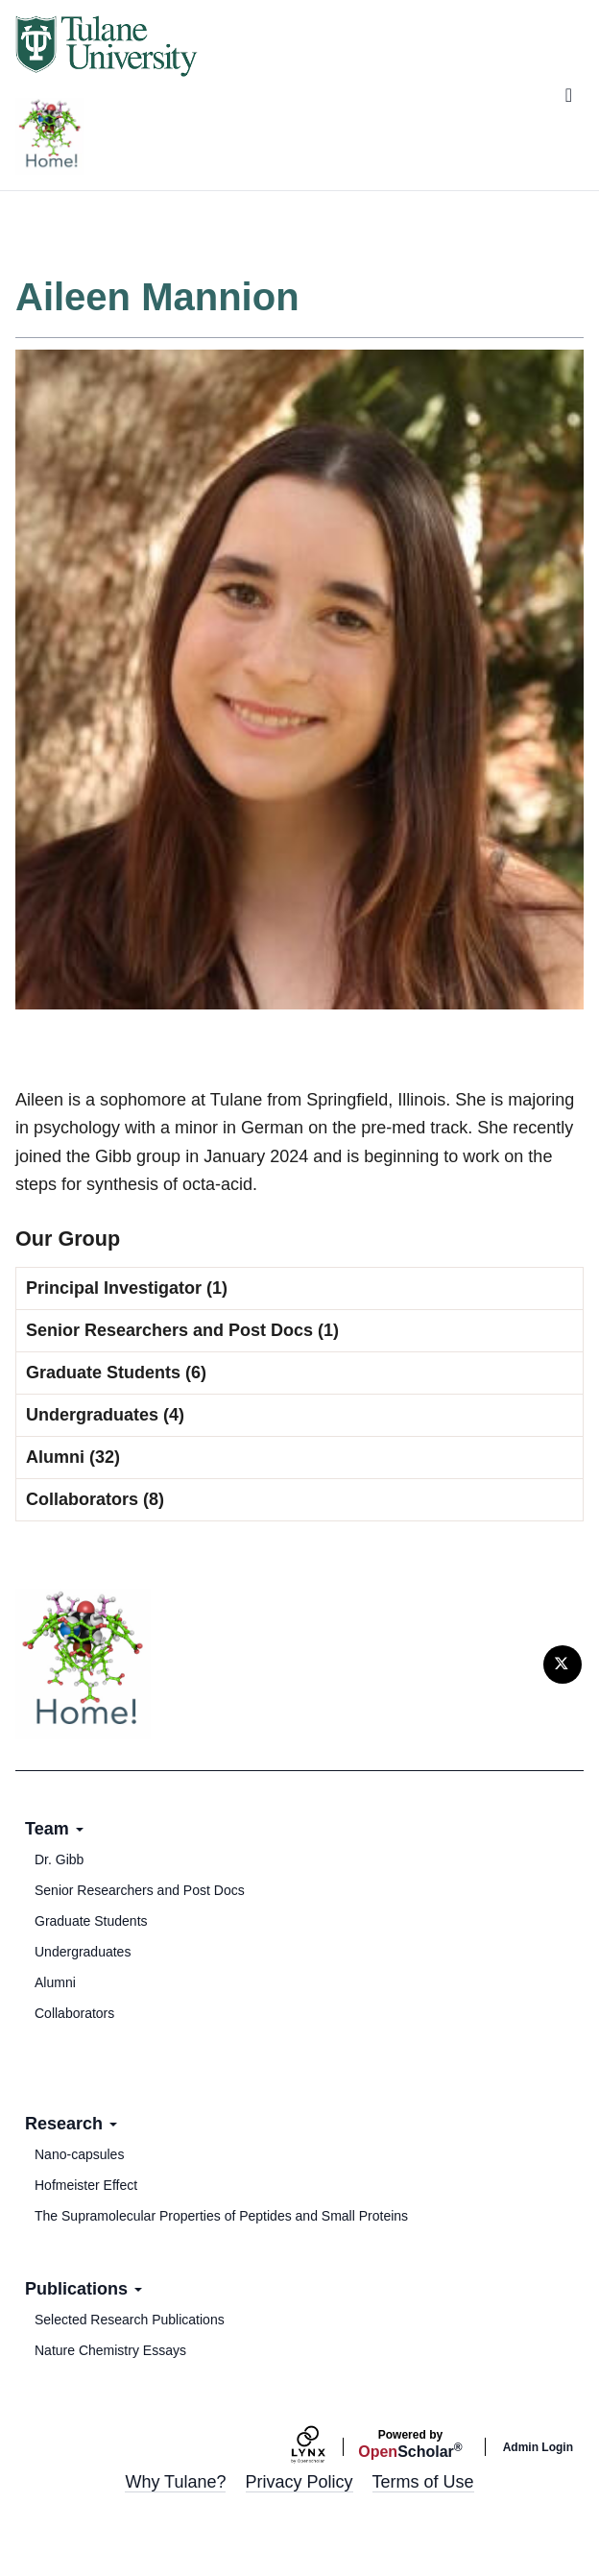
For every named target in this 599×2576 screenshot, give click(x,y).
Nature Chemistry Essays (110, 2350)
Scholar (410, 2444)
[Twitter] (562, 1664)
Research (71, 2123)
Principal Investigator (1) (127, 1288)
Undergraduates (83, 1951)
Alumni (55, 1982)
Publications (83, 2288)
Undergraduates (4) (105, 1414)
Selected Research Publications (130, 2319)
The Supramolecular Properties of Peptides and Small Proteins (221, 2216)
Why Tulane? (175, 2481)
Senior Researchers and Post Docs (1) (182, 1330)
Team (54, 1828)
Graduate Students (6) (116, 1372)
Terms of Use (423, 2481)
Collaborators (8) (95, 1499)
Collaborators (74, 2013)
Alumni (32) (73, 1457)
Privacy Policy (299, 2481)
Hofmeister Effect (86, 2185)
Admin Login (538, 2447)
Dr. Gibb (59, 1859)
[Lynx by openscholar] (324, 2446)
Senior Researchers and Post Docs (140, 1890)
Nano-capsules (79, 2154)
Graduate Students (91, 1921)
